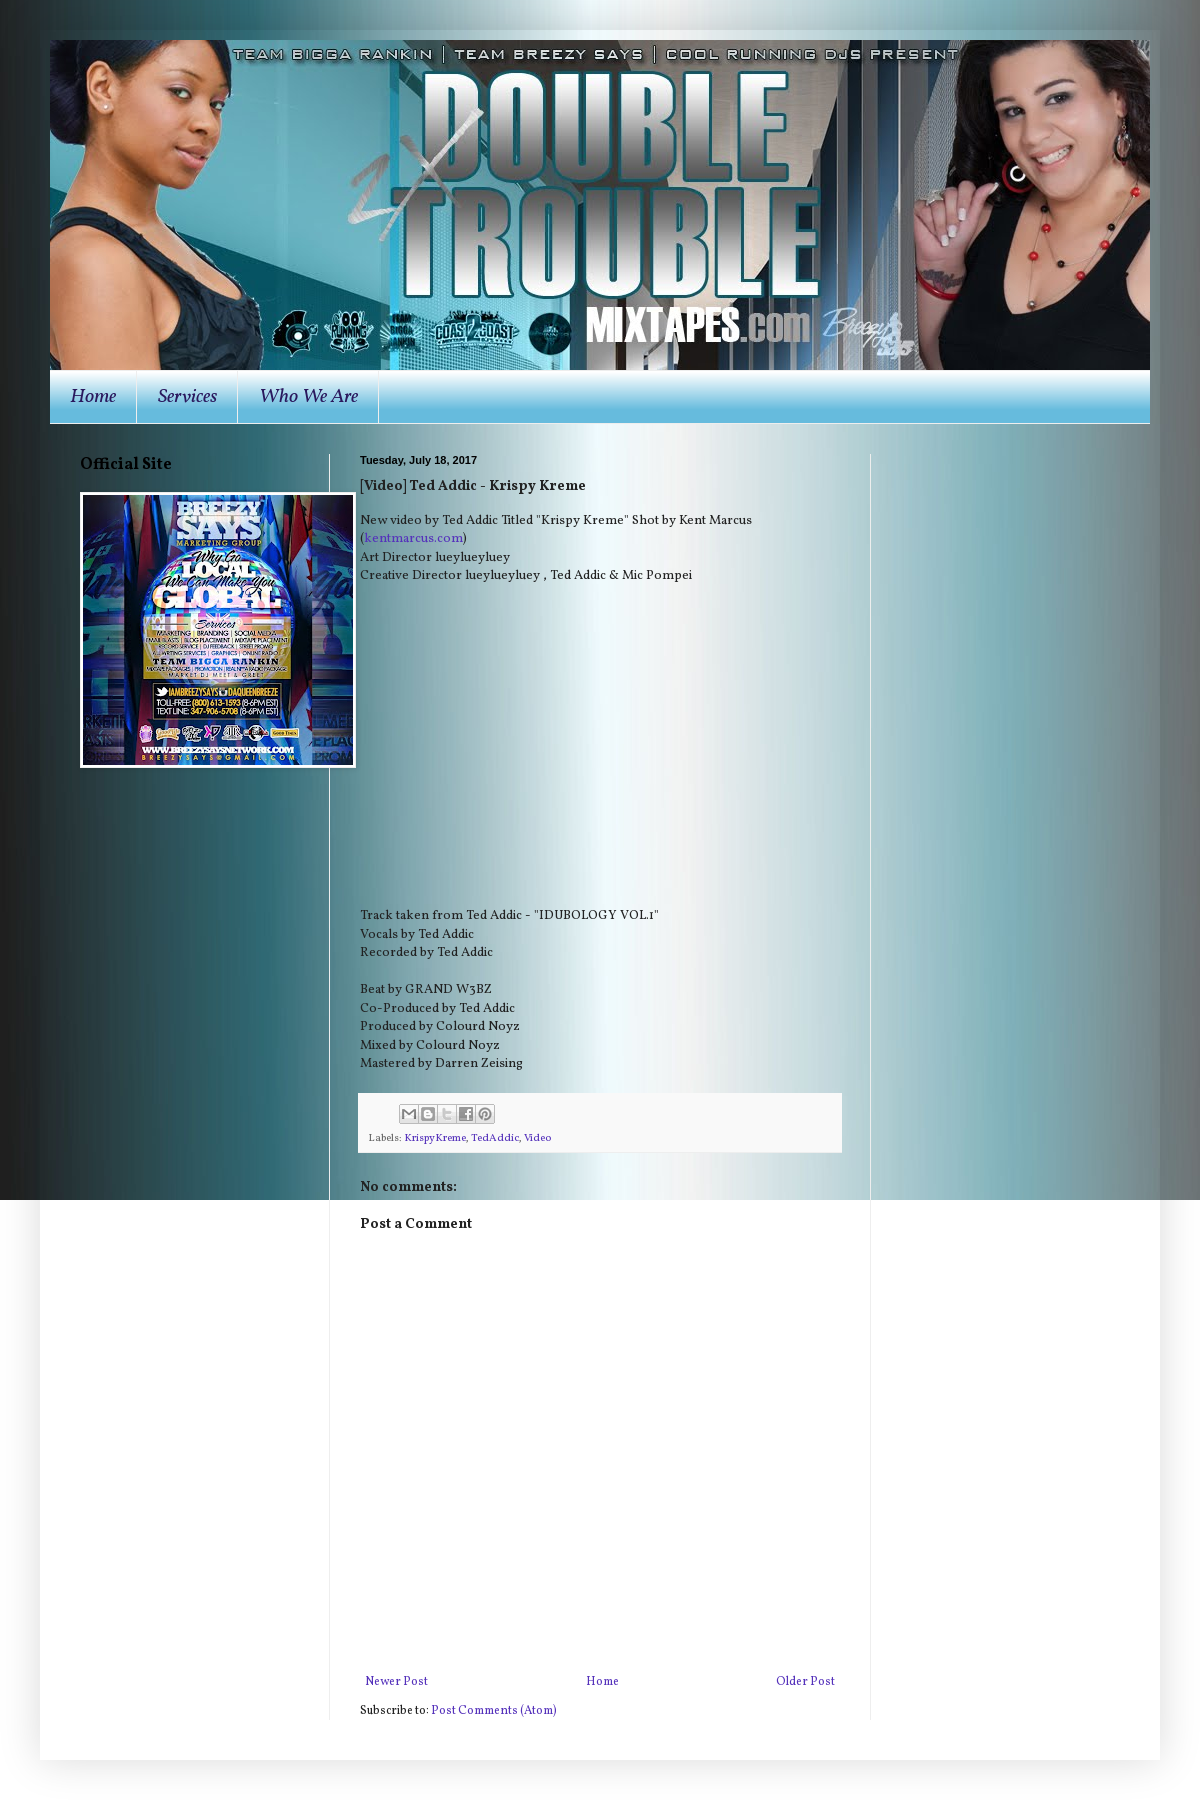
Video (537, 1138)
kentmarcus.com (413, 538)
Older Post (805, 1682)
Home (93, 397)
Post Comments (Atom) (494, 1711)
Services (187, 397)
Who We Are (308, 397)
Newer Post (396, 1682)
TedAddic (495, 1138)
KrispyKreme (435, 1138)
